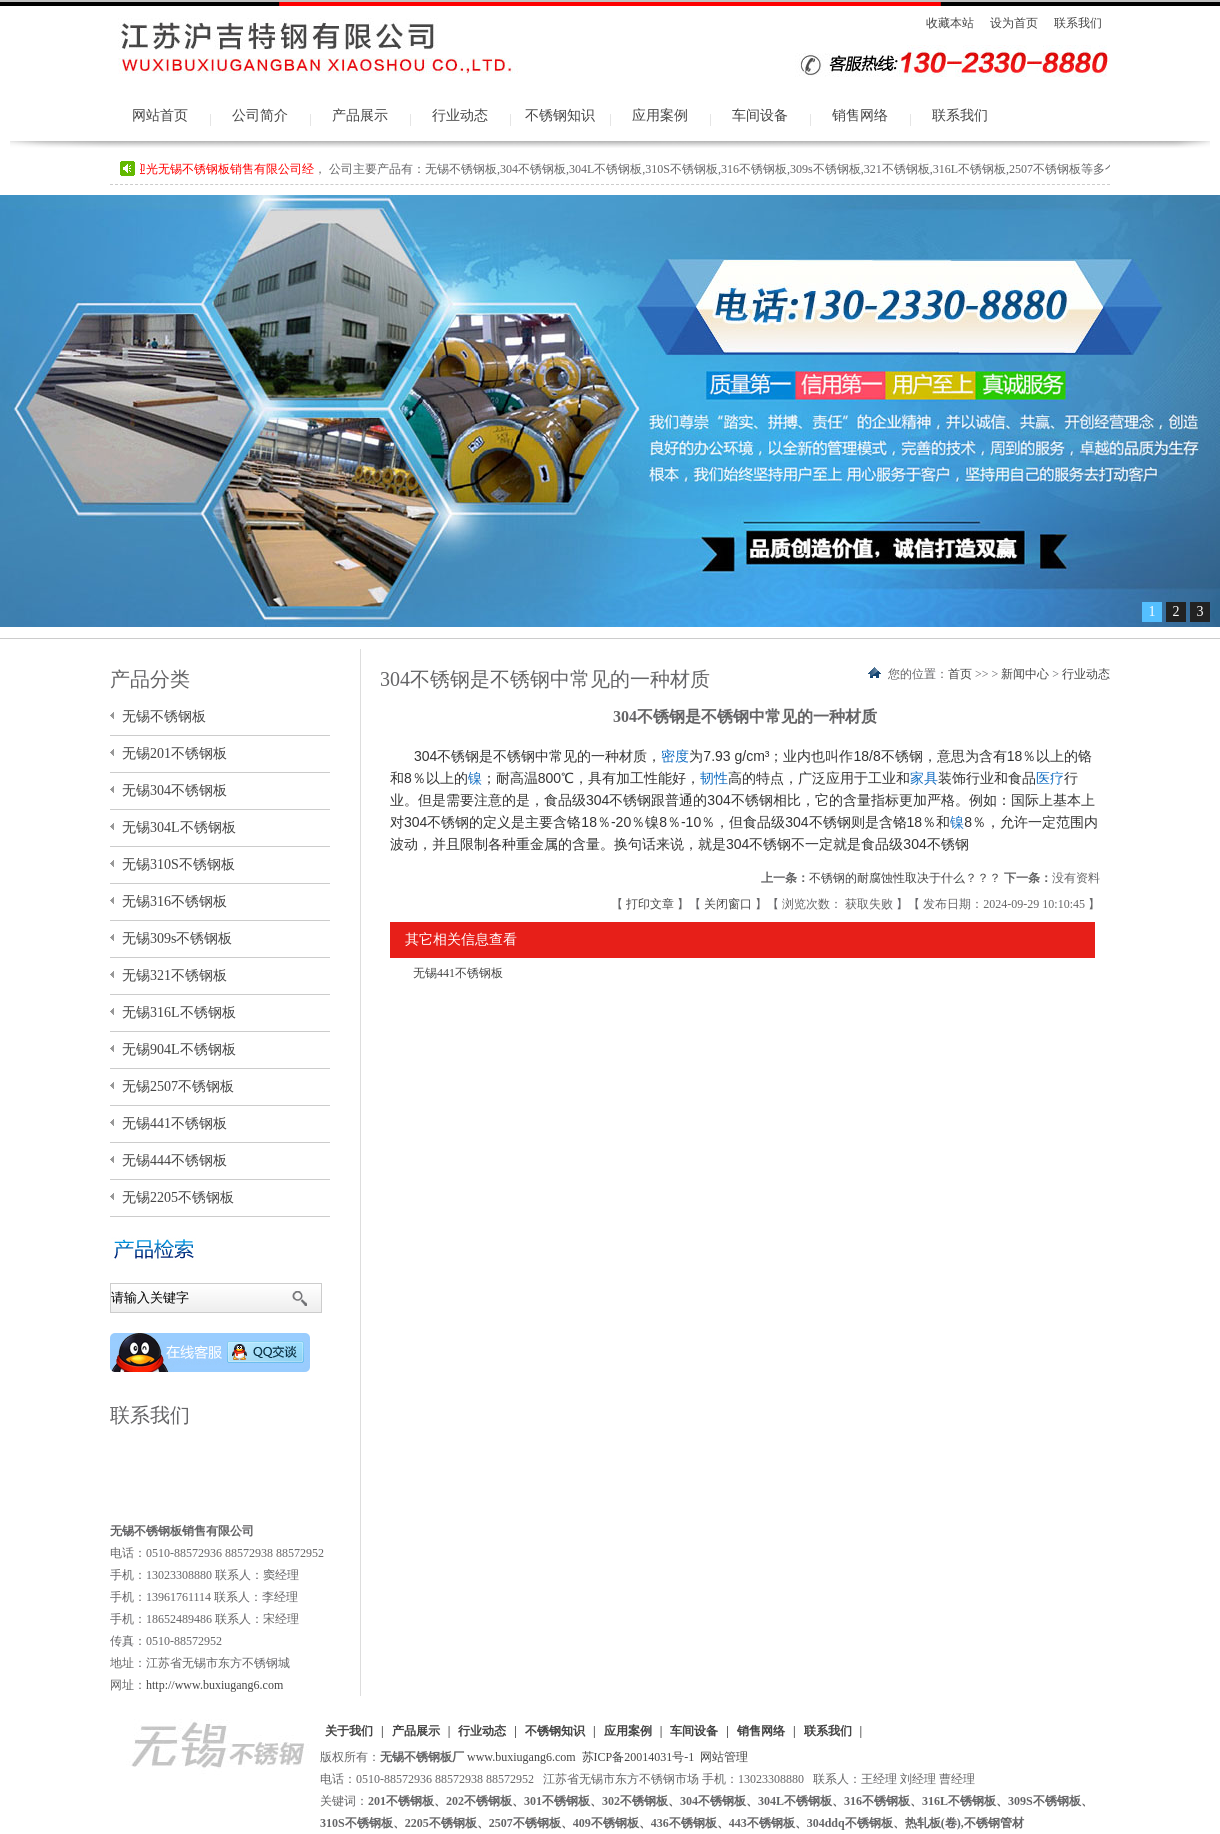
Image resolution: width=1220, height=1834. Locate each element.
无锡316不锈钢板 (174, 901)
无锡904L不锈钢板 (179, 1049)
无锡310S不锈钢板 (178, 864)
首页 (960, 674)
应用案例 (660, 115)
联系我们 (1078, 23)
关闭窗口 (729, 904)
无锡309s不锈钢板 (177, 938)
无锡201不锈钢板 (174, 753)
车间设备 (760, 115)
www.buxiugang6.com (521, 1757)
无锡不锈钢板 (164, 716)
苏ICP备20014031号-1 (638, 1757)
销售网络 (860, 115)
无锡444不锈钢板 (174, 1160)
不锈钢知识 (560, 115)
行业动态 (460, 115)
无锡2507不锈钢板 (178, 1086)
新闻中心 (1025, 674)
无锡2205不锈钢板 (178, 1197)
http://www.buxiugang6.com (214, 1685)
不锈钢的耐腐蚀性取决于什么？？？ (905, 878)
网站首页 (160, 115)
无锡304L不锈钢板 (179, 827)
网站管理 (724, 1757)
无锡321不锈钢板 (174, 975)
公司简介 (260, 115)
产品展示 (360, 115)
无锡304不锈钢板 (174, 790)
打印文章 (651, 904)
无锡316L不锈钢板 (179, 1012)
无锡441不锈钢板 (458, 973)
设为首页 (1014, 23)
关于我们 (349, 1731)
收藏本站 (950, 23)
